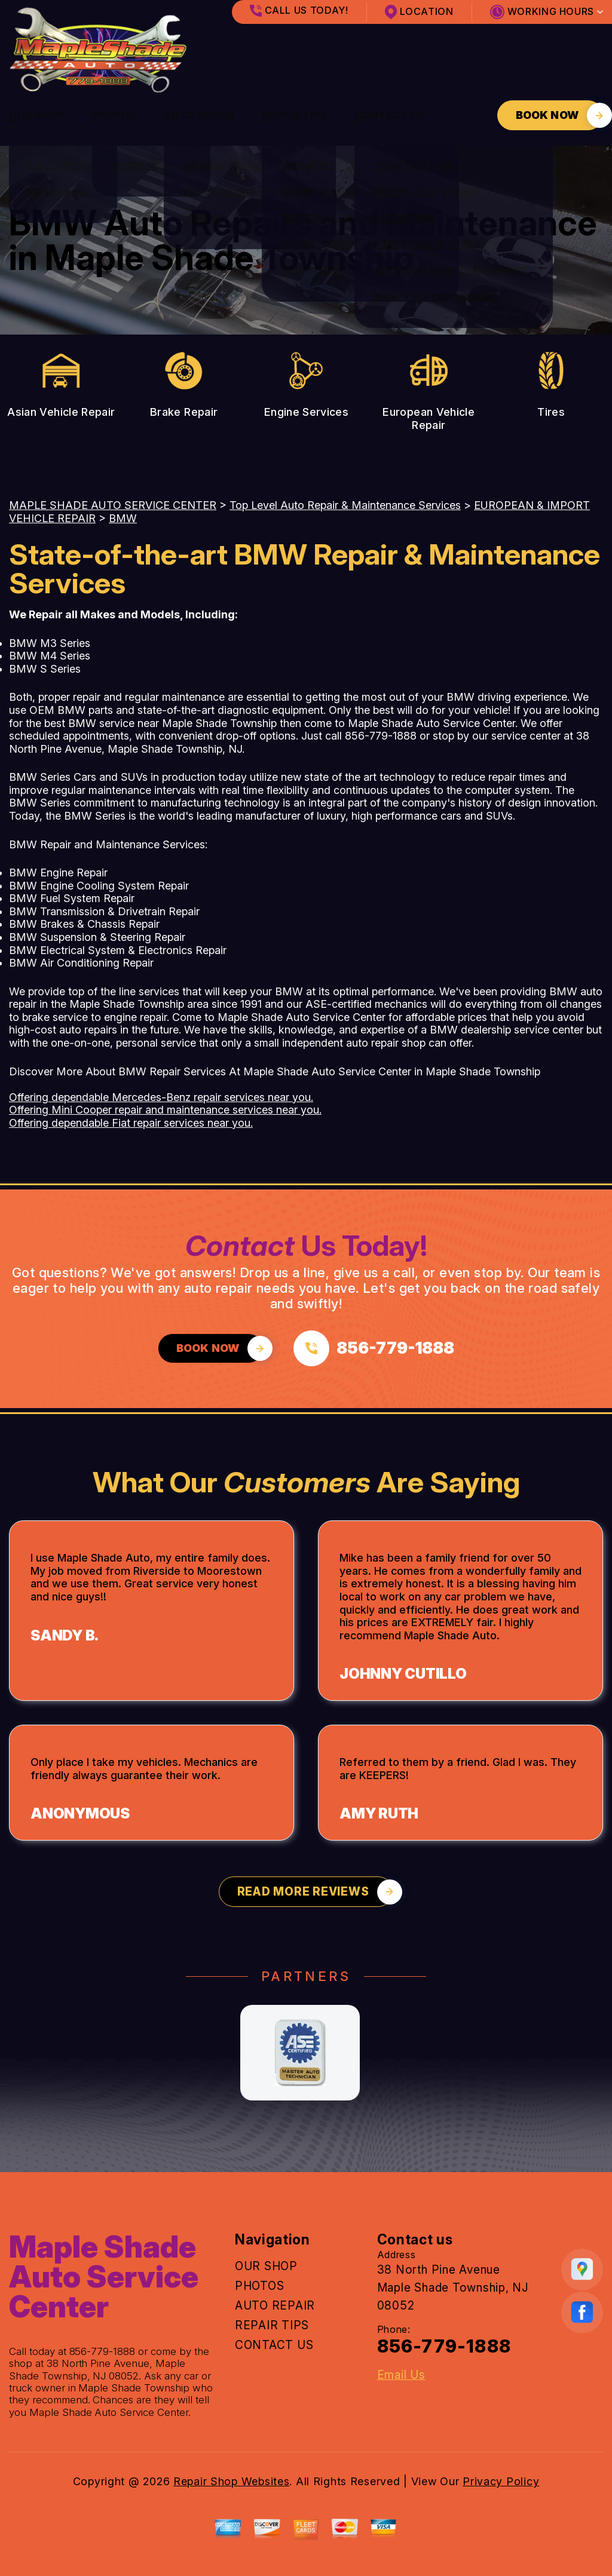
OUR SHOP (37, 115)
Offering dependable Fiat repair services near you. (131, 1123)
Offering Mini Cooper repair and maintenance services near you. (165, 1109)
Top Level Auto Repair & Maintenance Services (345, 505)
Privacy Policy (501, 2481)
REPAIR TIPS (294, 115)
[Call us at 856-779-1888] (373, 1348)
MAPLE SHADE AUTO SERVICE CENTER (112, 505)
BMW (123, 518)
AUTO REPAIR (199, 115)
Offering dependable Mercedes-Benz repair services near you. (161, 1097)
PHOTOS (114, 115)
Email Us (401, 2375)
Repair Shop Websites (231, 2481)
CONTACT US (390, 115)
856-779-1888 (381, 735)
